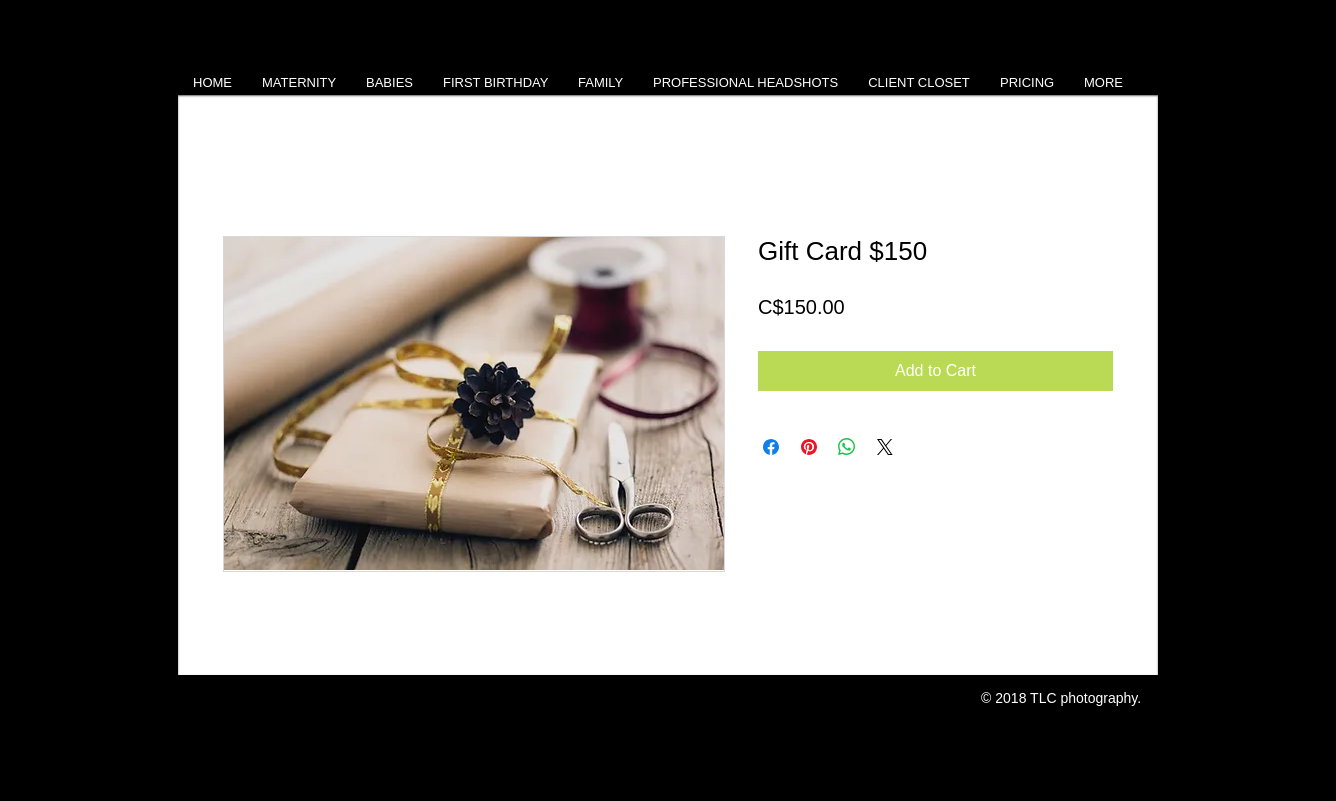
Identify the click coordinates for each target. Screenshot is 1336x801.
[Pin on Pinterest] (809, 447)
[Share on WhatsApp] (847, 447)
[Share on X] (885, 447)
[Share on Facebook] (771, 447)
